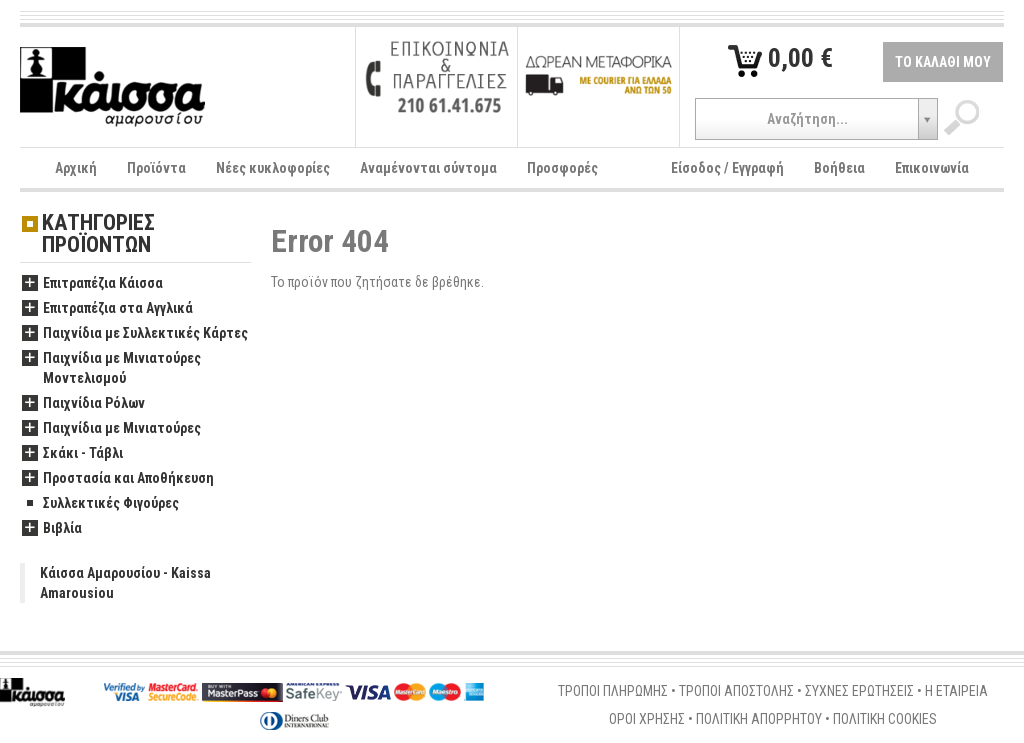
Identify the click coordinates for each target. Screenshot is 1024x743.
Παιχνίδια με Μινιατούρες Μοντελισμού (111, 369)
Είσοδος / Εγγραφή (727, 168)
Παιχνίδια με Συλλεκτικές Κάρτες (135, 334)
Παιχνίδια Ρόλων (83, 404)
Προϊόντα (156, 168)
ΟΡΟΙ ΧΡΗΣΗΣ (647, 719)
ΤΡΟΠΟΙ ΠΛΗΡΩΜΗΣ (613, 691)
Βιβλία (52, 529)
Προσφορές (562, 168)
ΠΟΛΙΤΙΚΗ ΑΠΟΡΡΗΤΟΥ (759, 719)
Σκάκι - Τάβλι (72, 454)
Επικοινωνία (932, 168)
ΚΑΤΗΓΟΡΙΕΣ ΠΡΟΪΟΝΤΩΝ (98, 234)
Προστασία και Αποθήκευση (118, 479)
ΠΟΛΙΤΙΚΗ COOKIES (885, 719)
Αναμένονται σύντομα (428, 168)
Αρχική (76, 168)
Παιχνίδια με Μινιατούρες (111, 429)
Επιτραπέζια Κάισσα (92, 284)
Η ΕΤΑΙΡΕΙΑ (956, 691)
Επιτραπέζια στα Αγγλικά (107, 309)
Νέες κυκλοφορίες (273, 168)
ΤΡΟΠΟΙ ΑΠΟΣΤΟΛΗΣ (736, 691)
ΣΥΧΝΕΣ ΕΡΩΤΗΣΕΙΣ (859, 691)
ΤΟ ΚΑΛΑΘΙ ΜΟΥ (943, 62)
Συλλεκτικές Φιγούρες (100, 504)
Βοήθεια (839, 168)
